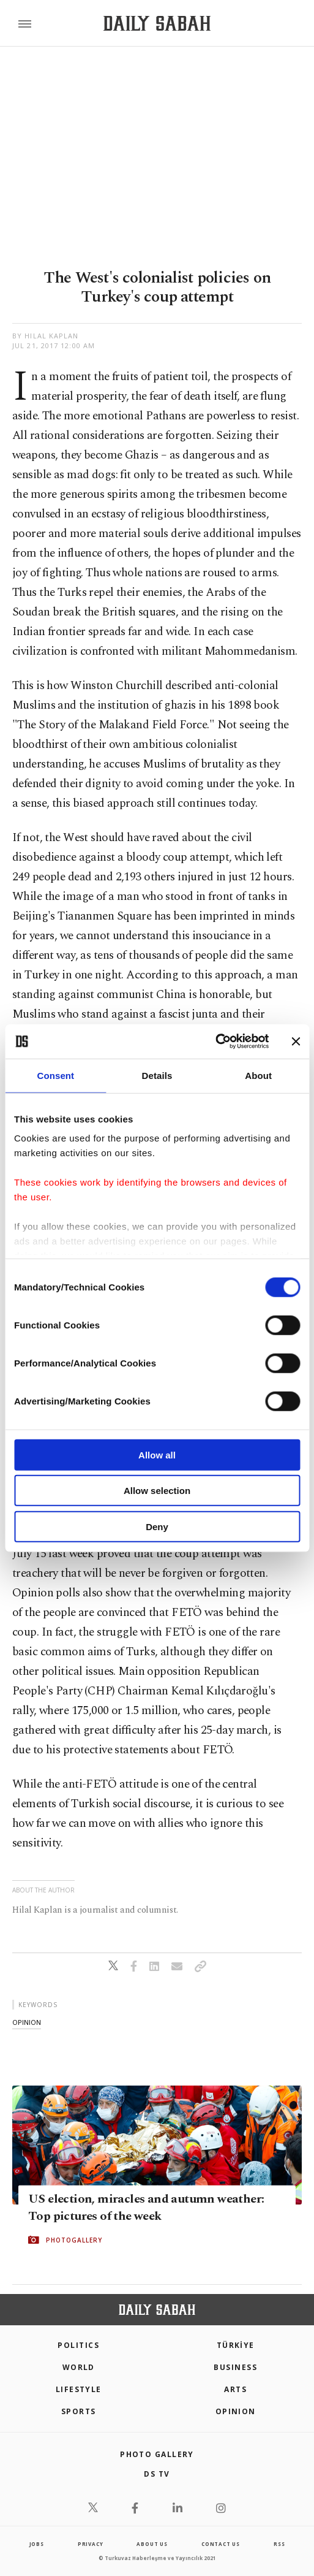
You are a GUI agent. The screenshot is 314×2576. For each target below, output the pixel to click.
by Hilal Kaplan (45, 335)
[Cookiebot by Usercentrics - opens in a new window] (215, 1042)
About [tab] (258, 1075)
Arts (235, 2389)
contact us (220, 2543)
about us (151, 2543)
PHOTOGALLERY (74, 2240)
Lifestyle (79, 2389)
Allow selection (157, 1490)
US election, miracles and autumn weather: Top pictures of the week (146, 2207)
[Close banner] (295, 1041)
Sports (78, 2411)
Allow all (157, 1454)
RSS (279, 2543)
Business (235, 2367)
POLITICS (78, 2345)
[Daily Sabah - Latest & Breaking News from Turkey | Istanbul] (157, 23)
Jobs (36, 2543)
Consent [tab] (55, 1075)
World (78, 2367)
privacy (90, 2543)
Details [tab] (157, 1075)
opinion (26, 2022)
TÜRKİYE (236, 2345)
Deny (157, 1526)
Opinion (235, 2411)
